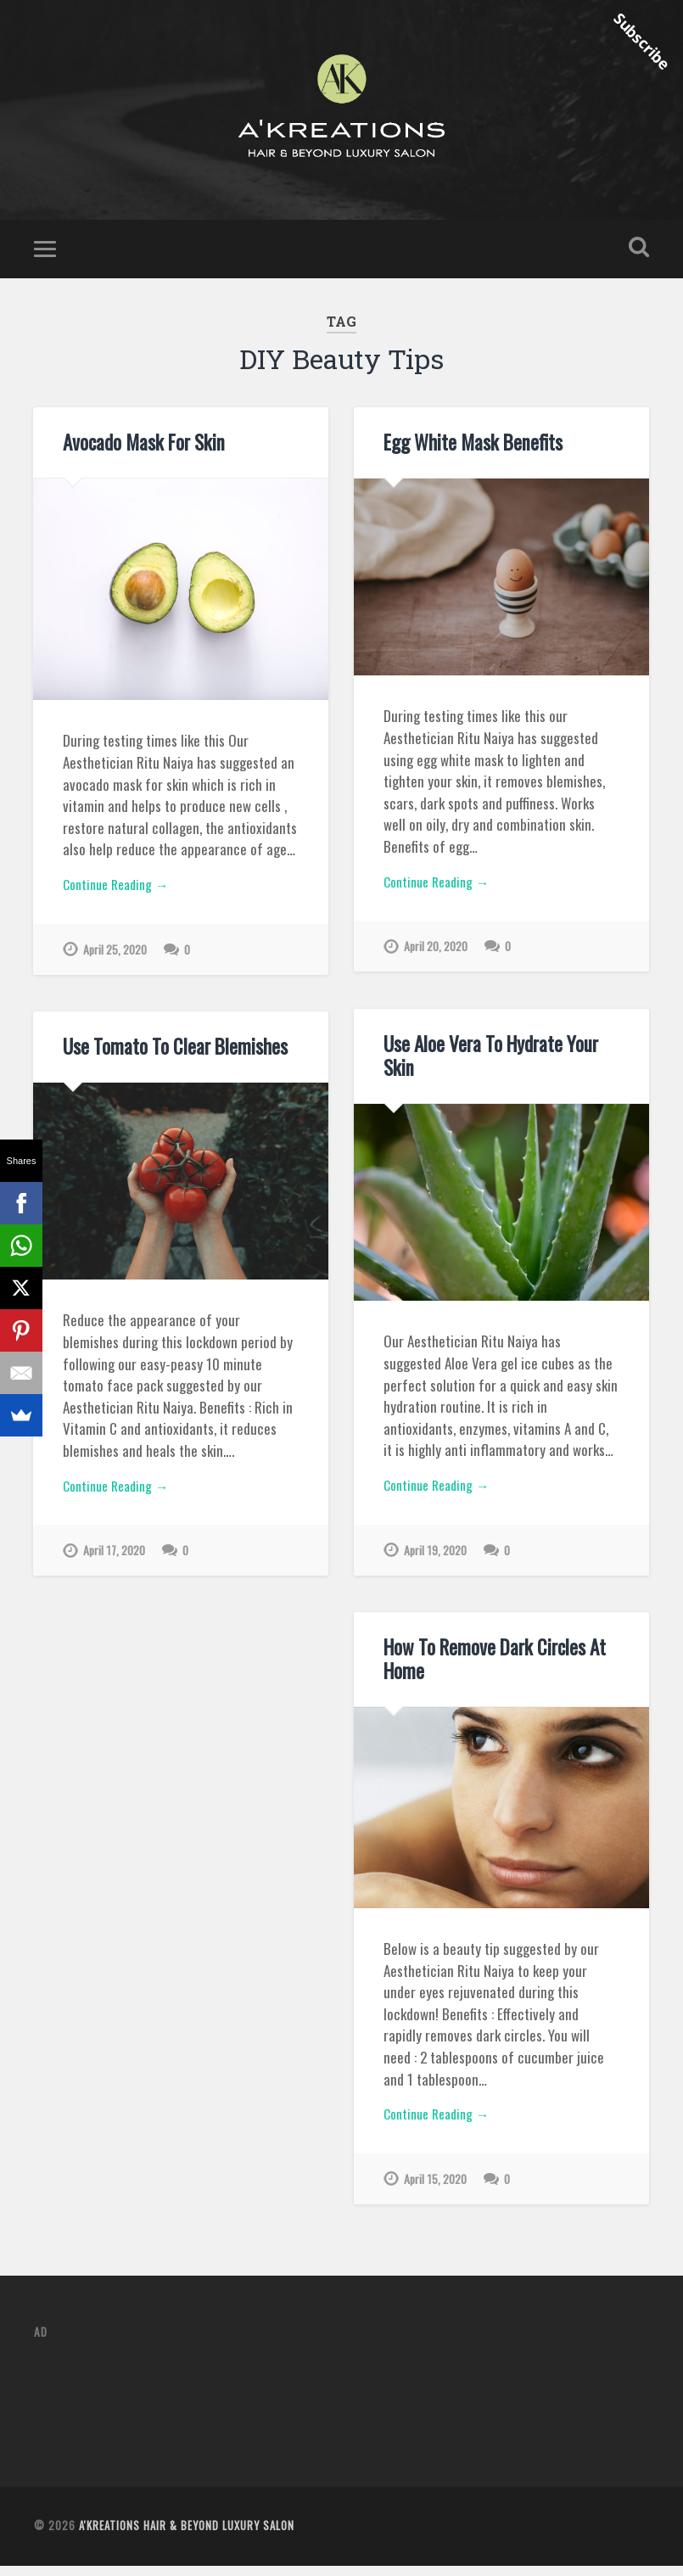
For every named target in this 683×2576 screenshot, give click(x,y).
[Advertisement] (343, 2404)
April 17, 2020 (115, 1565)
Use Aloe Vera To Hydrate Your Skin (486, 1065)
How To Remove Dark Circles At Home (489, 1669)
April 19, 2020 (436, 1565)
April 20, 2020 (437, 961)
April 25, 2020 (116, 964)
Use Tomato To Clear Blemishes (170, 1056)
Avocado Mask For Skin (141, 452)
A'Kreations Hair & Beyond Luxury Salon (186, 2536)
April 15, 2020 (436, 2194)
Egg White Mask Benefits (470, 452)
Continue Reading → (121, 897)
